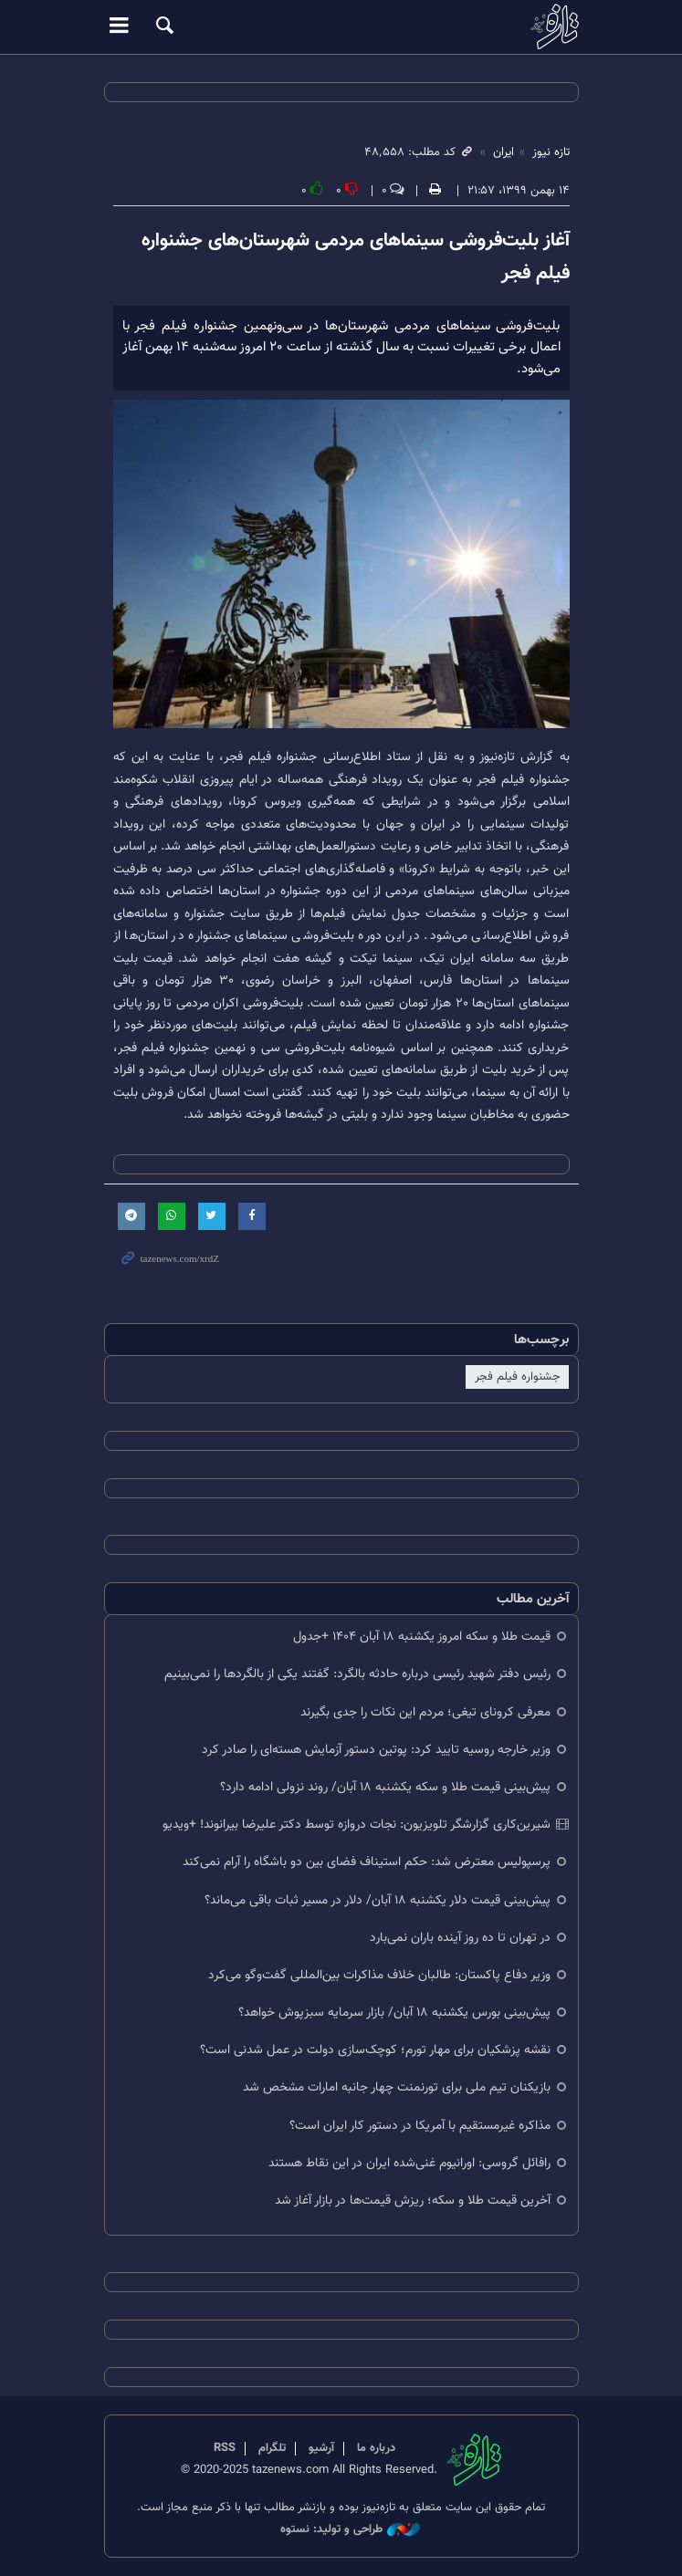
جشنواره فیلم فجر (517, 1377)
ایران (503, 152)
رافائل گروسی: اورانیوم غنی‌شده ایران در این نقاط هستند (409, 2163)
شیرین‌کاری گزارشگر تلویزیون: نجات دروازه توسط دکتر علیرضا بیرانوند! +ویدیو (357, 1824)
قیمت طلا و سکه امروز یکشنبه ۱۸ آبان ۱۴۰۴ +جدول (422, 1636)
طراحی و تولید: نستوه (350, 2530)
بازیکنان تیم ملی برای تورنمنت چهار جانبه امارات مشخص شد (397, 2087)
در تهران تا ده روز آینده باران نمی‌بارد (460, 1937)
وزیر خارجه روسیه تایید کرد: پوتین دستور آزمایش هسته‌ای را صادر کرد (376, 1749)
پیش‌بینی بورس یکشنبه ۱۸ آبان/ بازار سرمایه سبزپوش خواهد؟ (394, 2012)
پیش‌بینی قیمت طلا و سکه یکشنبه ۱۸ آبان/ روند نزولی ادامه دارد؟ (385, 1787)
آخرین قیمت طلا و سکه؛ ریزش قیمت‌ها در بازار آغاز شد (413, 2200)
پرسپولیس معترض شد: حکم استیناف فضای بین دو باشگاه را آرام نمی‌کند (367, 1861)
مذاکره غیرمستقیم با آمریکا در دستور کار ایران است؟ (420, 2125)
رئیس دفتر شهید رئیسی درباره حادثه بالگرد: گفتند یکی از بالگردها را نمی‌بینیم (357, 1673)
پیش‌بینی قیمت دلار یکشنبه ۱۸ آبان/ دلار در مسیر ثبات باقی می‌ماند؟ (378, 1900)
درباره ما (376, 2448)
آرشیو (321, 2448)
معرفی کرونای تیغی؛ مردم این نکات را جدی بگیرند (425, 1712)
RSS (225, 2448)
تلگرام (272, 2448)
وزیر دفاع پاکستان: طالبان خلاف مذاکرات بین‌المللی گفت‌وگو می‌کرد (379, 1975)
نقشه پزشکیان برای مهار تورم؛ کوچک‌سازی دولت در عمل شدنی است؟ (375, 2049)
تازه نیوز (341, 26)
